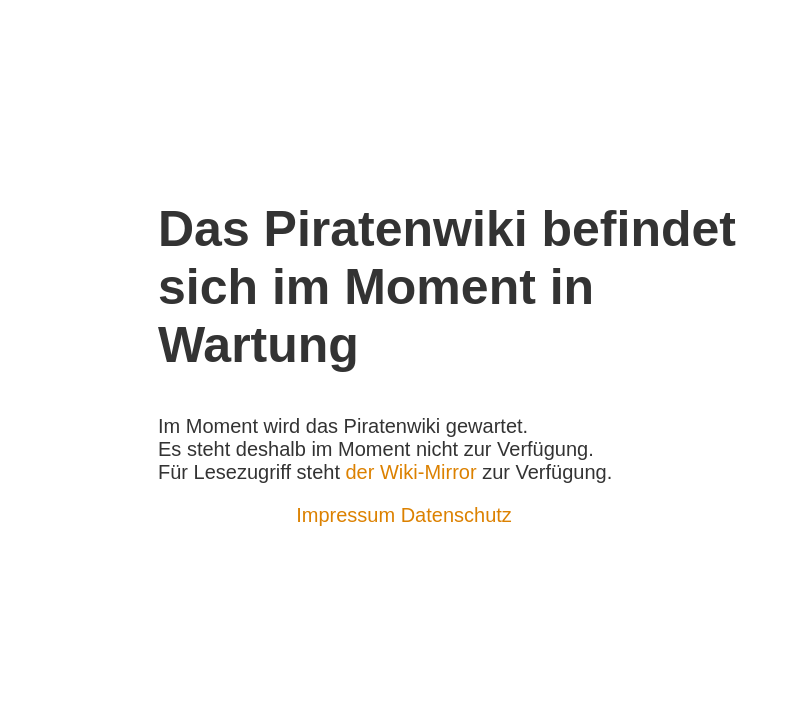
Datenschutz (456, 515)
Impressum (345, 515)
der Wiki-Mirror (411, 472)
